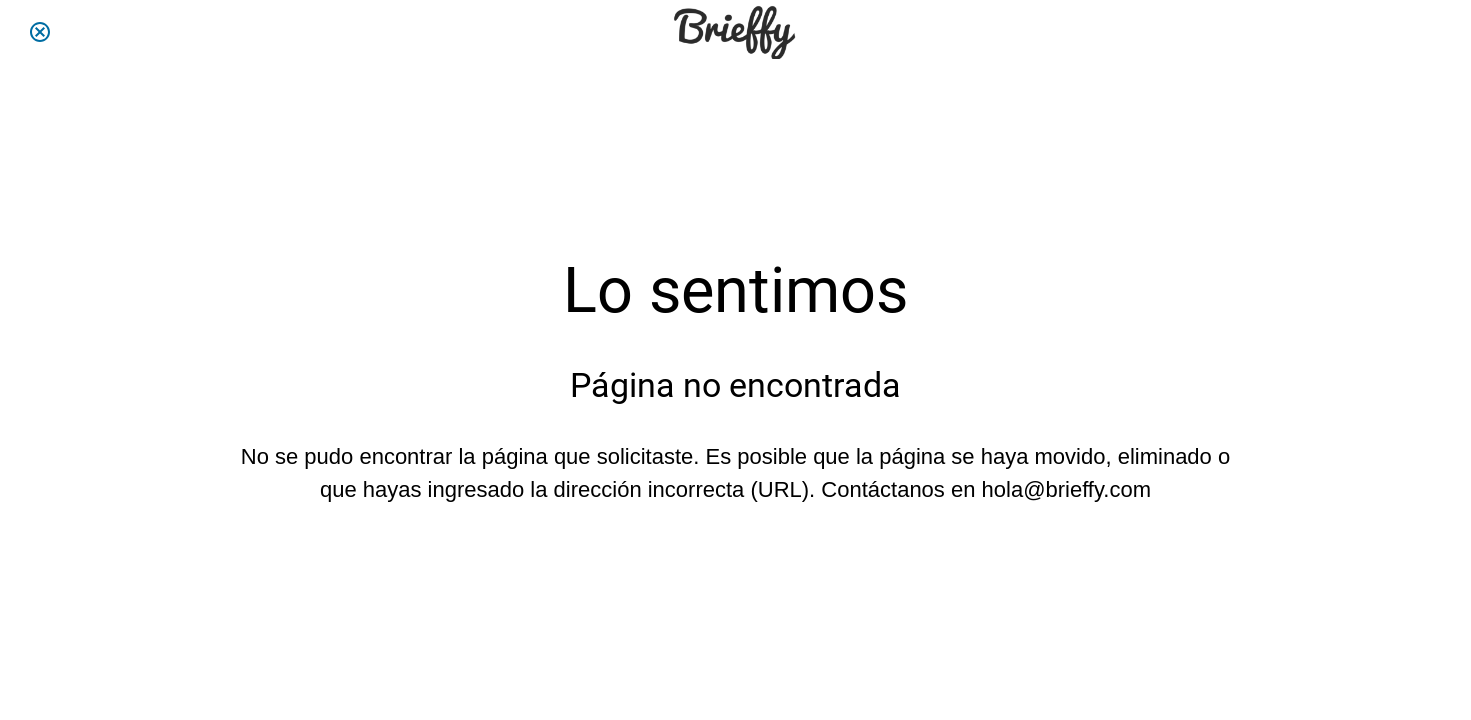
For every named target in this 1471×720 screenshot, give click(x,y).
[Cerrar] (40, 32)
